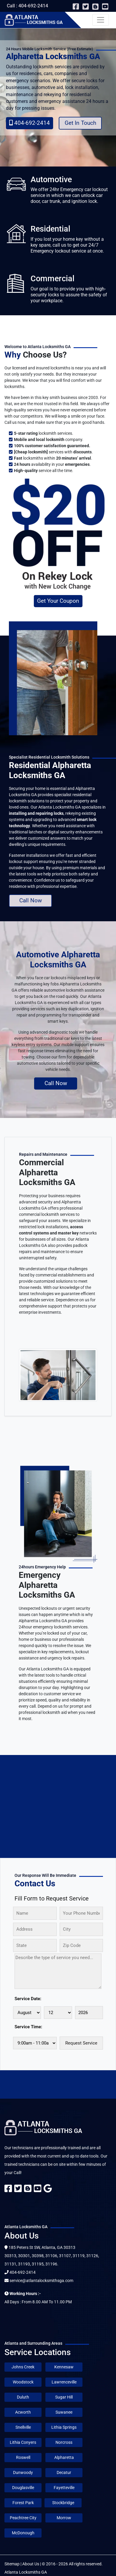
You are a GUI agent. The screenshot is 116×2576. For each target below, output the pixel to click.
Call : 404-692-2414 (27, 6)
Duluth (23, 2397)
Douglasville (23, 2487)
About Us (30, 2564)
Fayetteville (64, 2487)
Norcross (63, 2442)
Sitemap (12, 2564)
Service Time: (28, 2026)
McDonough (23, 2532)
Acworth (23, 2412)
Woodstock (23, 2382)
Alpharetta (64, 2457)
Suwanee (63, 2412)
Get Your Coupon (58, 600)
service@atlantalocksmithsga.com (41, 2280)
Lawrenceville (64, 2382)
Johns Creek (23, 2367)
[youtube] (105, 7)
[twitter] (86, 7)
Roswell (23, 2457)
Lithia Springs (64, 2427)
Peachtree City (23, 2517)
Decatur (64, 2472)
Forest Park (23, 2502)
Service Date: (28, 1998)
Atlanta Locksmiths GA (25, 2572)
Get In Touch (80, 122)
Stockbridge (63, 2502)
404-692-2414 (29, 122)
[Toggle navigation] (100, 20)
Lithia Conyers (23, 2442)
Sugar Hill (64, 2397)
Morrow (64, 2517)
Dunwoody (23, 2472)
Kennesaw (64, 2367)
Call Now (30, 900)
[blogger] (96, 7)
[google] (48, 2190)
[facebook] (76, 7)
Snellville (23, 2427)
